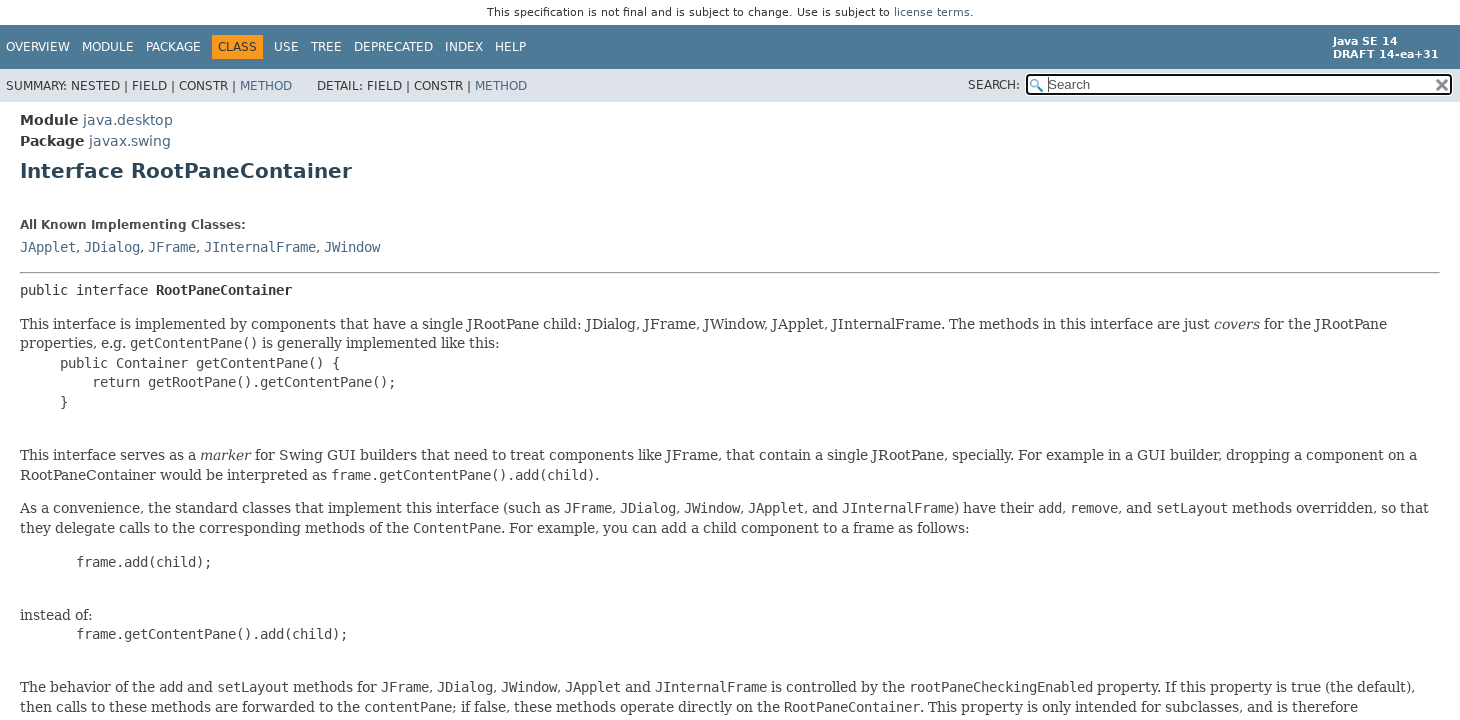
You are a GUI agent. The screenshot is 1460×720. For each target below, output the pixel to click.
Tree (326, 47)
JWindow (352, 247)
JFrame (172, 247)
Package (173, 47)
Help (510, 47)
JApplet (48, 247)
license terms (932, 12)
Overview (38, 47)
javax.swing (130, 141)
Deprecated (393, 47)
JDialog (112, 247)
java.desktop (128, 120)
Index (464, 47)
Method (266, 86)
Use (286, 47)
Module (108, 47)
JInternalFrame (260, 247)
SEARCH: (994, 85)
